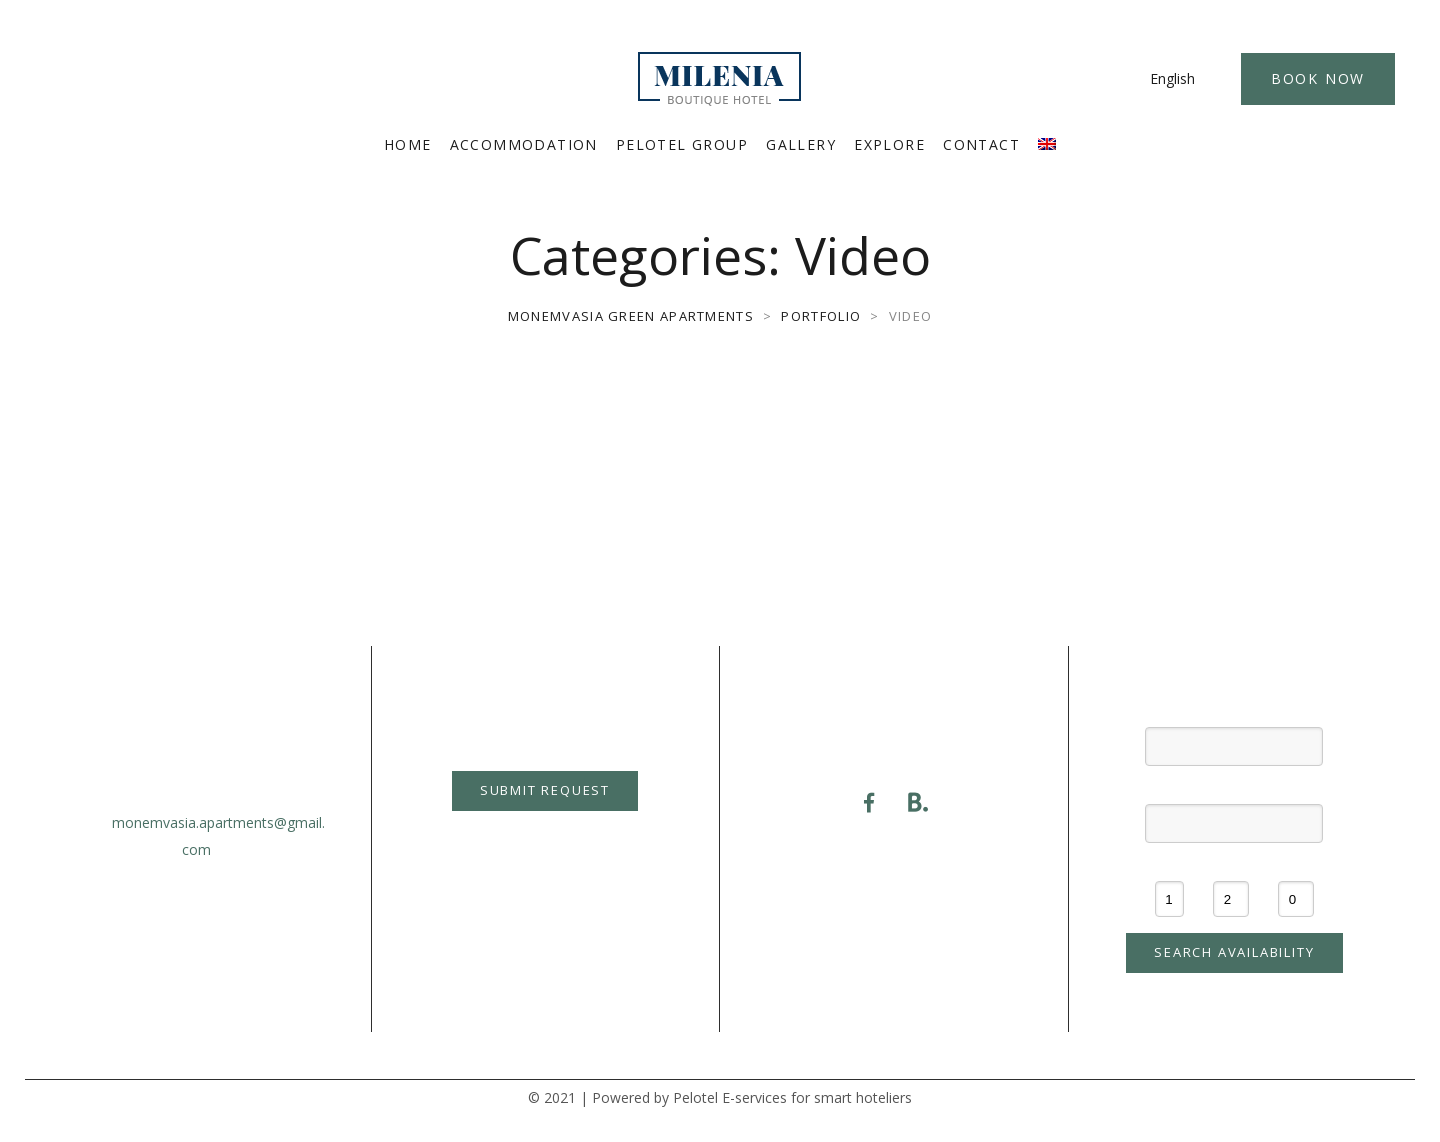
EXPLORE (889, 144)
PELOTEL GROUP (682, 144)
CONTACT (981, 144)
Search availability (1234, 952)
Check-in (1234, 711)
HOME (408, 144)
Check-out (1234, 787)
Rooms (1169, 864)
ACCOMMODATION (524, 144)
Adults (1231, 864)
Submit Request (545, 790)
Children (1296, 864)
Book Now (1318, 78)
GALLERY (801, 144)
